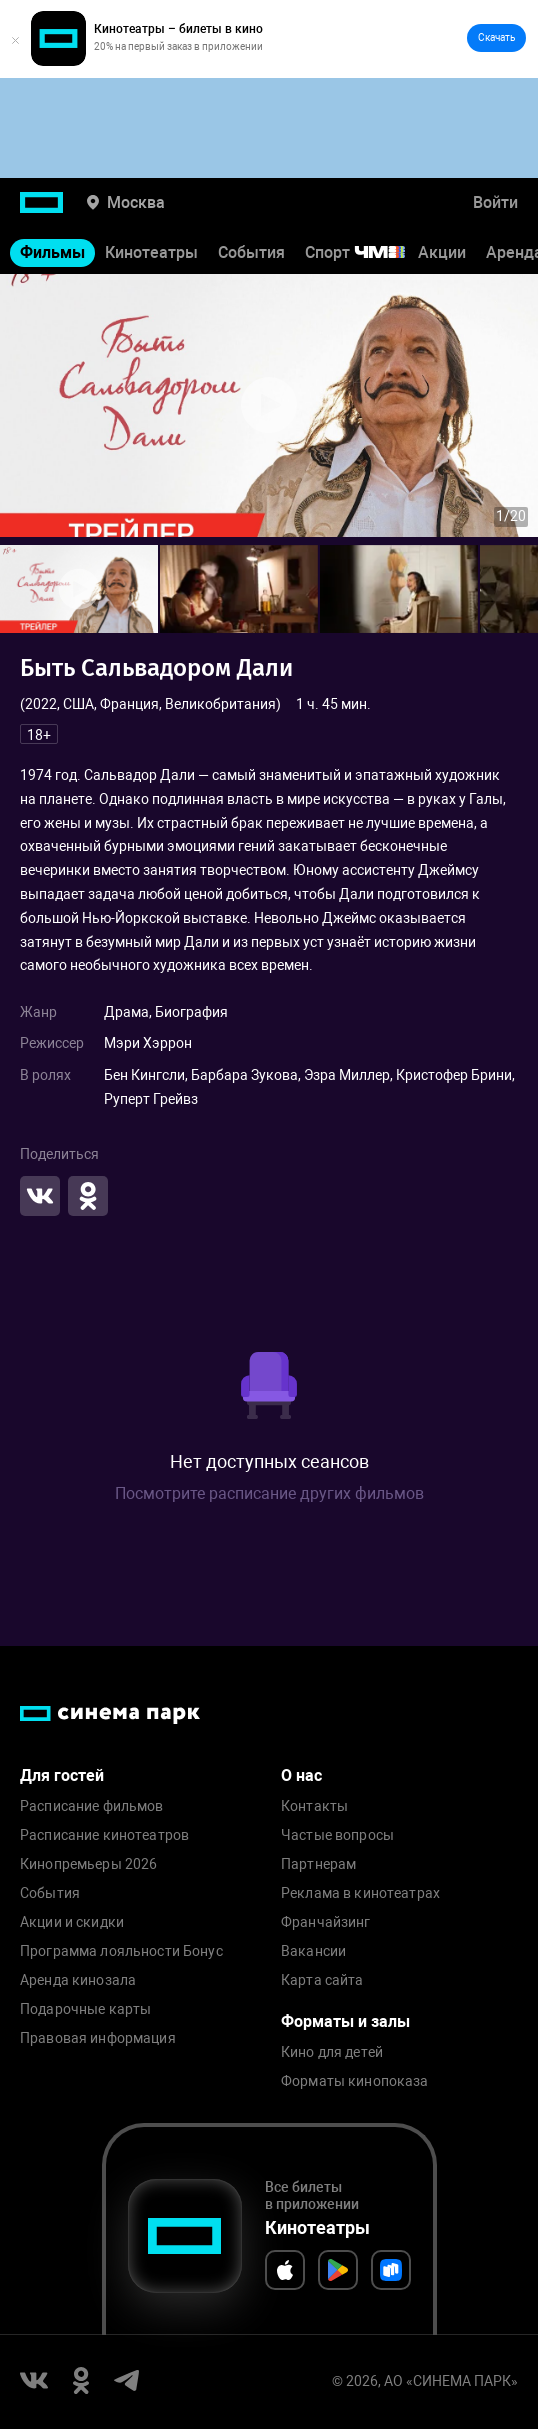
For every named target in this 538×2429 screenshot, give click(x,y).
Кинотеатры (151, 252)
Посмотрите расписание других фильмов (269, 1493)
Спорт (368, 252)
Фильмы (52, 252)
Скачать (496, 37)
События (251, 252)
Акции (442, 252)
